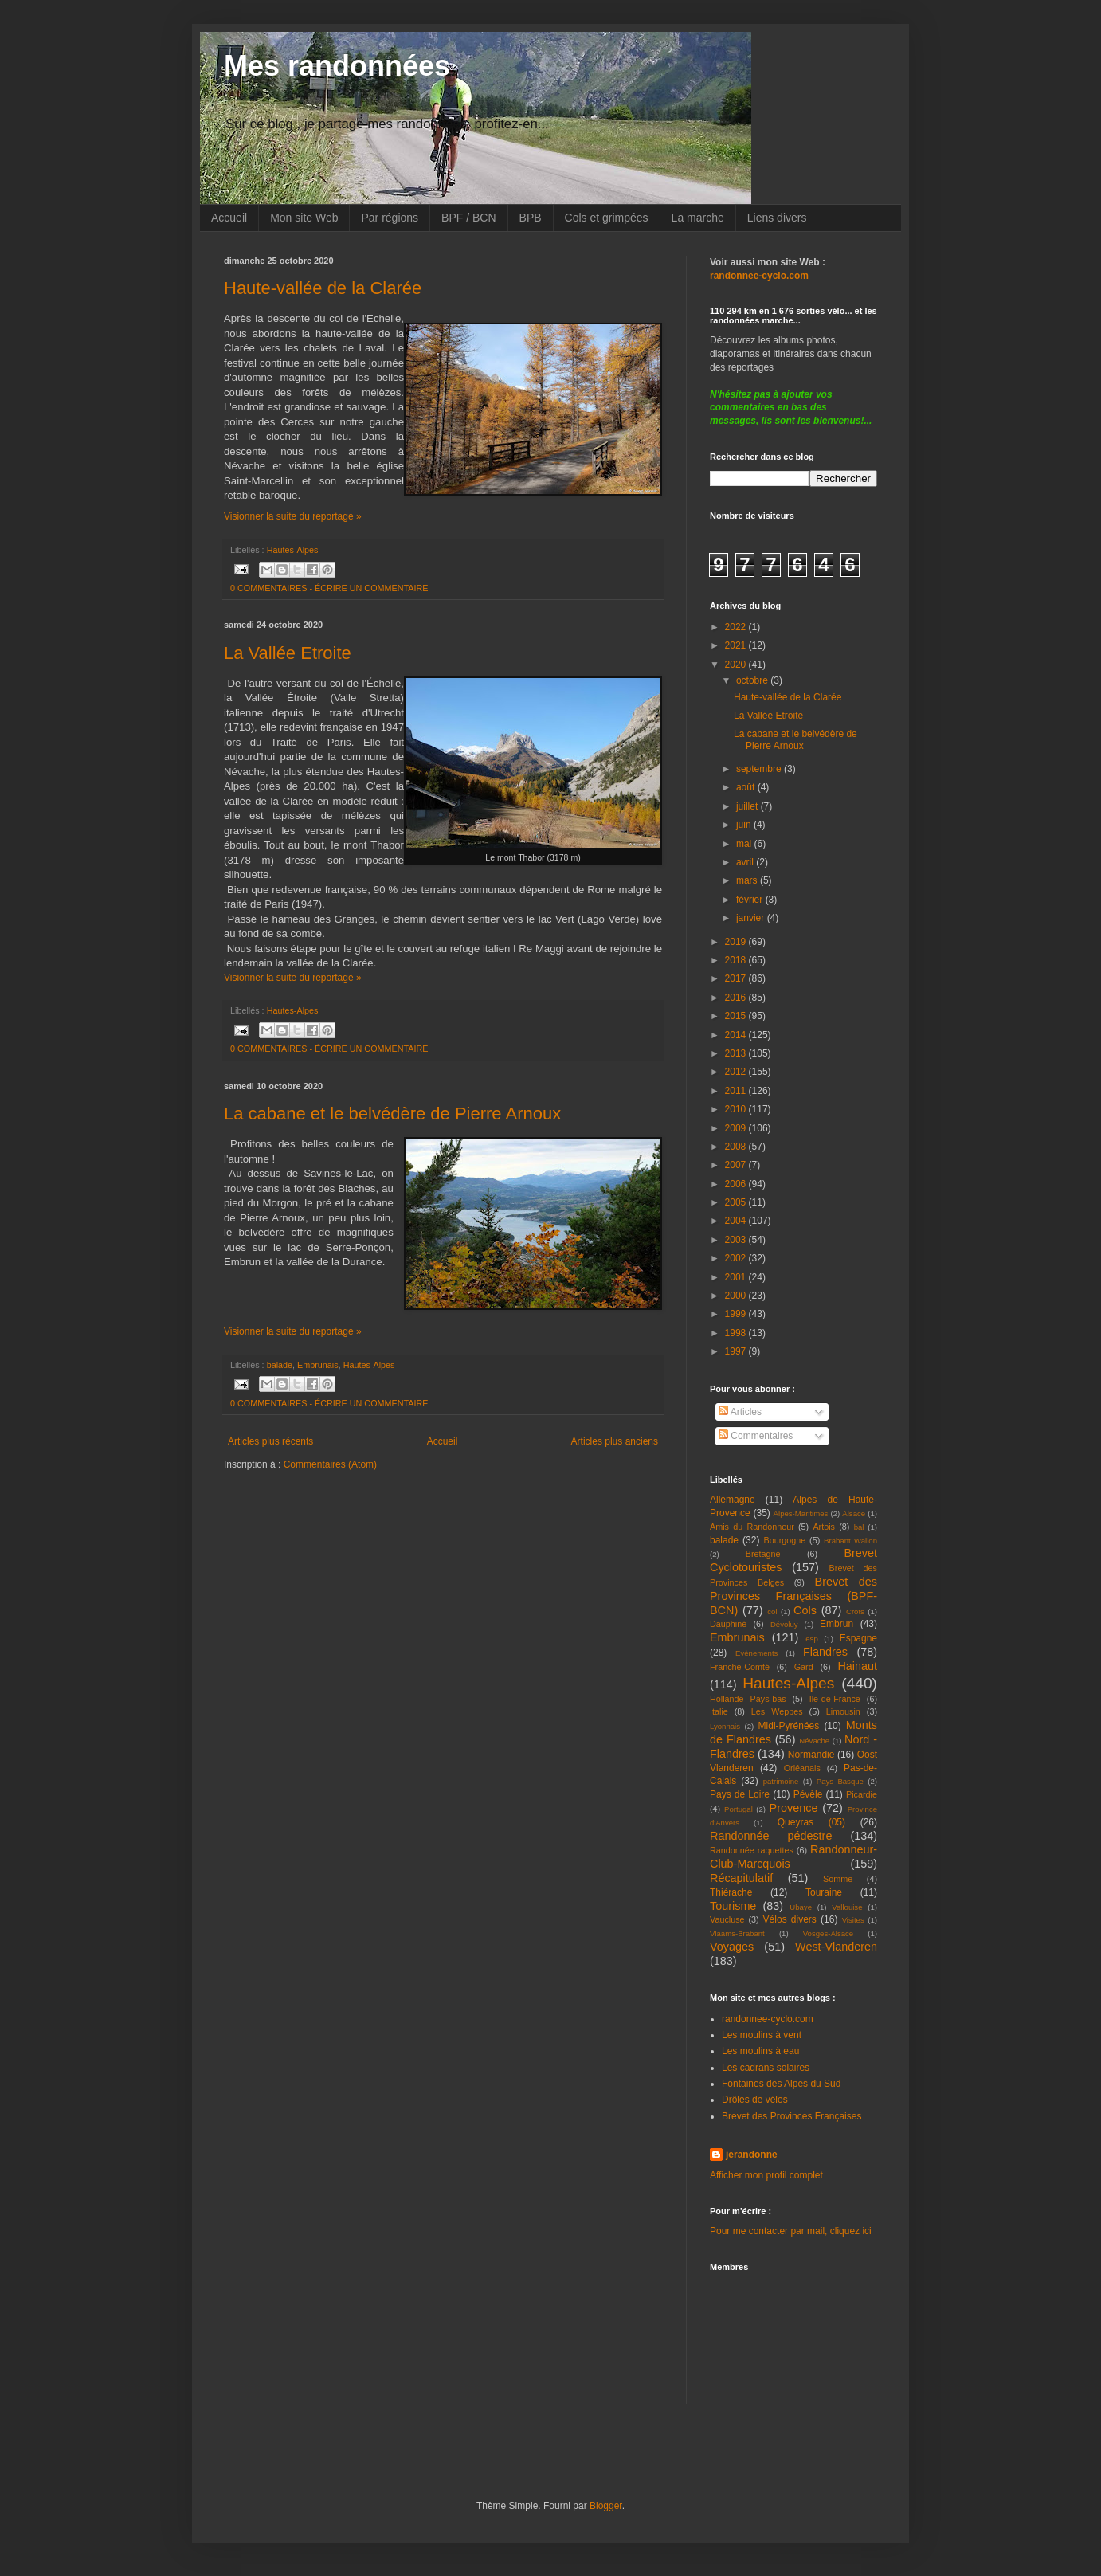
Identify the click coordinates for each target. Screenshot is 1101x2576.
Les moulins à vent (761, 2035)
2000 (737, 1295)
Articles (740, 1411)
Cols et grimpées (606, 217)
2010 (737, 1109)
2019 (737, 941)
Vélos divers (790, 1919)
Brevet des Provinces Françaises (791, 2116)
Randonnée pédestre (771, 1835)
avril (746, 862)
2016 (737, 997)
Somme (837, 1879)
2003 (737, 1239)
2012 (737, 1071)
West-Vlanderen (836, 1946)
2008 (737, 1146)
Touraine (823, 1892)
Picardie (861, 1794)
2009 (737, 1128)
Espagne (858, 1638)
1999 (737, 1313)
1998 (737, 1333)
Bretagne (763, 1554)
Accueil (229, 217)
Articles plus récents (270, 1441)
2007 (737, 1164)
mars (748, 880)
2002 (737, 1258)
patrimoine (781, 1781)
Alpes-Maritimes (801, 1513)
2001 (737, 1277)
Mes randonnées (337, 65)
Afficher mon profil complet (766, 2175)
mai (745, 843)
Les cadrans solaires (765, 2067)
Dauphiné (728, 1624)
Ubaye (801, 1907)
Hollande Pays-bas (748, 1699)
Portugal (738, 1809)
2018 (737, 960)
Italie (719, 1711)
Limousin (843, 1711)
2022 (737, 627)
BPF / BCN (468, 217)
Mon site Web (304, 217)
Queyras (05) (811, 1822)
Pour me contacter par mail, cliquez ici (791, 2231)
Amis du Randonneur (752, 1526)
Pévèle (808, 1794)
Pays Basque (840, 1781)
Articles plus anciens (614, 1441)
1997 (737, 1351)
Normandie (811, 1754)
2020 (737, 664)
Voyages (732, 1946)
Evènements (756, 1653)
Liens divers (777, 217)
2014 (737, 1035)
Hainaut (857, 1666)
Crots (855, 1611)
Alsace (853, 1513)
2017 (737, 978)
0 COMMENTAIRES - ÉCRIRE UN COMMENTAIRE (329, 588)
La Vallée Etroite (287, 653)
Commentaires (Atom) (330, 1464)
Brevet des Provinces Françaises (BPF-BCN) (793, 1596)
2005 (737, 1202)
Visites (853, 1919)
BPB (530, 217)
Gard (803, 1667)
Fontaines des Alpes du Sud (781, 2083)
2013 (737, 1053)
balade (279, 1365)
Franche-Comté (740, 1667)
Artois (824, 1526)
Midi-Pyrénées (789, 1725)
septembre (760, 768)
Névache (814, 1740)
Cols (805, 1610)
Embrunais (318, 1365)
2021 (737, 645)
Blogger (606, 2505)
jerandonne (752, 2154)
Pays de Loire (740, 1794)
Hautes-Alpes (293, 550)
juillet (748, 806)
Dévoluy (784, 1624)
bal (859, 1527)
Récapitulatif (741, 1878)
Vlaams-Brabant (737, 1933)
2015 (737, 1015)
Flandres (825, 1651)
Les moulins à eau (760, 2050)
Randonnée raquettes (751, 1850)
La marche (698, 217)
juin (745, 824)
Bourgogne (785, 1540)
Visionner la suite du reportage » (293, 516)
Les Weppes (777, 1711)
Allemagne (732, 1499)
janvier (751, 917)
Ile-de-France (834, 1699)
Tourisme (733, 1906)
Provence (794, 1808)
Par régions (389, 217)
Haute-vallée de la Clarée (322, 288)
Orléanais (802, 1768)
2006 (737, 1184)
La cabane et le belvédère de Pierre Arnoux (392, 1113)
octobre (753, 680)
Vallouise (847, 1907)
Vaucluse (727, 1919)
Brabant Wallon (850, 1540)
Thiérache (731, 1892)
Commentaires (756, 1435)
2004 (737, 1220)
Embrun (836, 1623)
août (747, 787)
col (772, 1611)
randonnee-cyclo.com (767, 2019)
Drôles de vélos (755, 2099)
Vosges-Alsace (828, 1933)
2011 (737, 1090)
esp (811, 1638)
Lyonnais (725, 1726)
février (751, 899)
